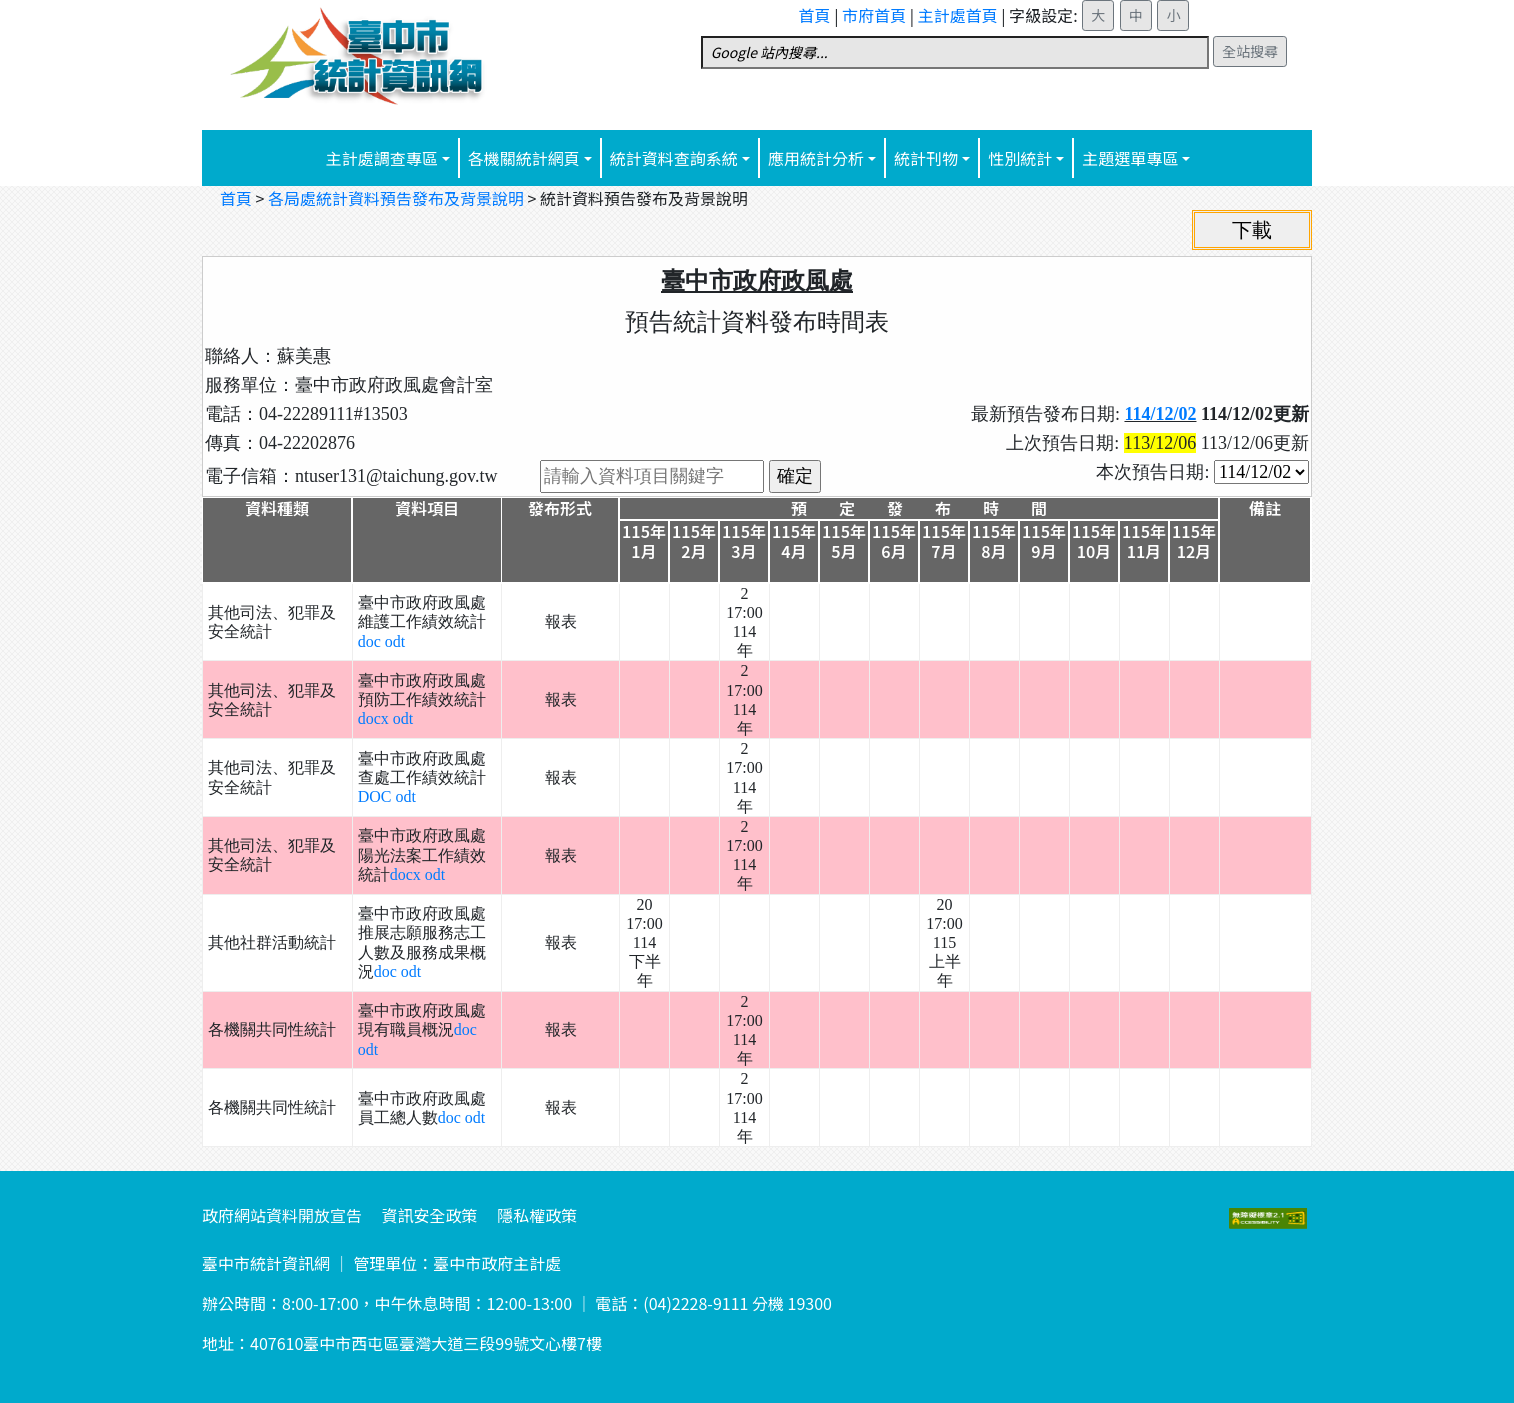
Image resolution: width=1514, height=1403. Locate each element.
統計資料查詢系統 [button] (674, 158)
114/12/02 (1160, 414)
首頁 (815, 15)
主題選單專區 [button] (1130, 158)
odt (395, 641)
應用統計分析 (816, 158)
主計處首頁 (958, 15)
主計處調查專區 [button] (382, 158)
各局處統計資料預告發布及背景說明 (396, 198)
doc (371, 641)
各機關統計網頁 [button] (524, 158)
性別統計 (1020, 158)
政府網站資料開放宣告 (282, 1215)
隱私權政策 (537, 1215)
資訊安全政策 (430, 1215)
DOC (377, 796)
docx (375, 718)
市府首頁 (874, 15)
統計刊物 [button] (926, 158)
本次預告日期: (1155, 472)
